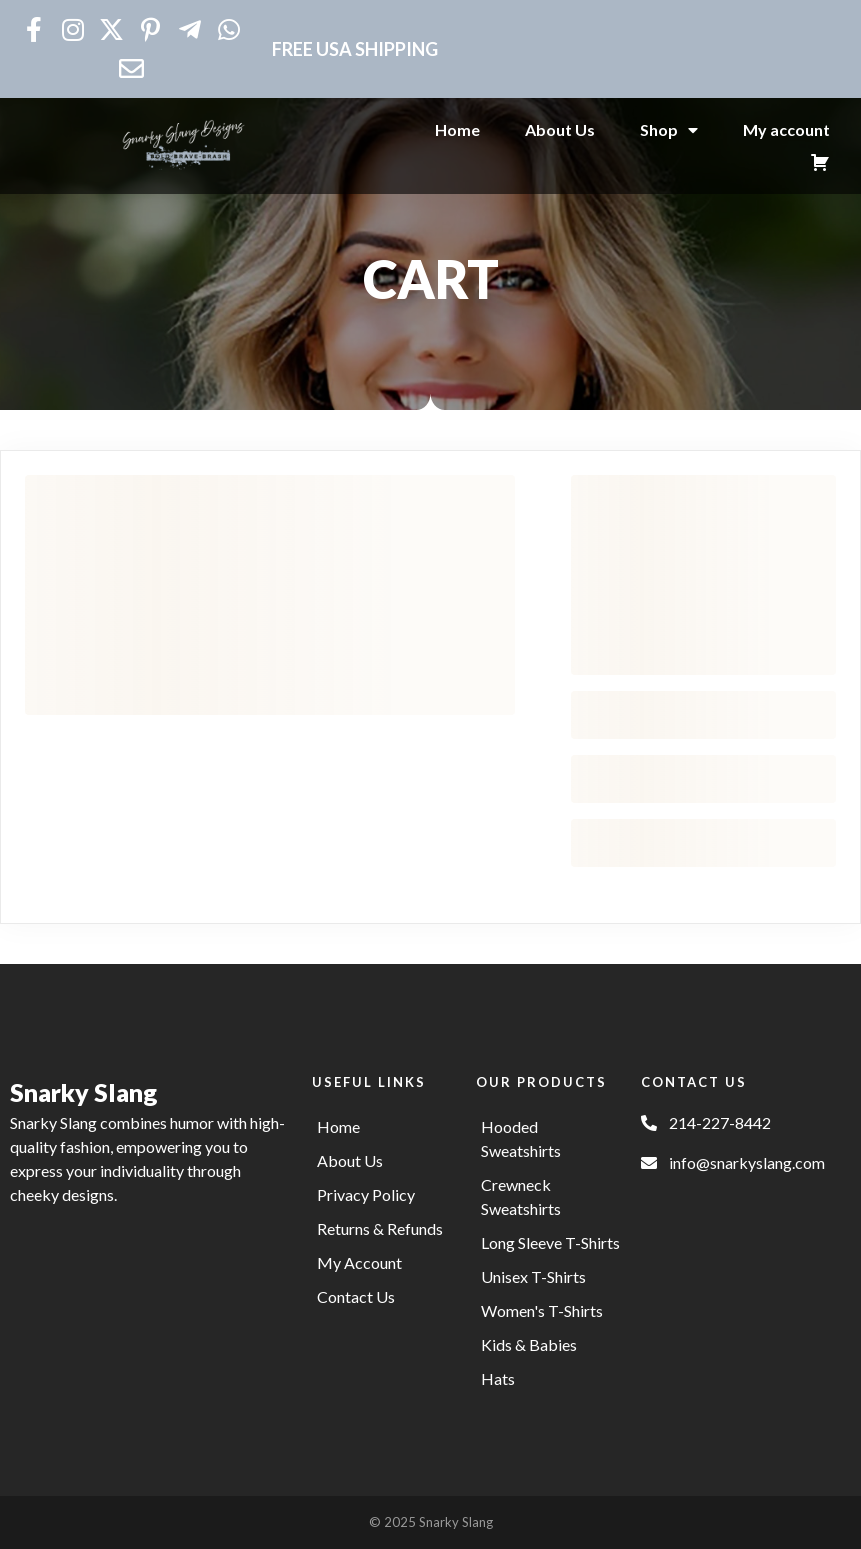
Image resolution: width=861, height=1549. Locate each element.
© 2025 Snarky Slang (431, 1522)
